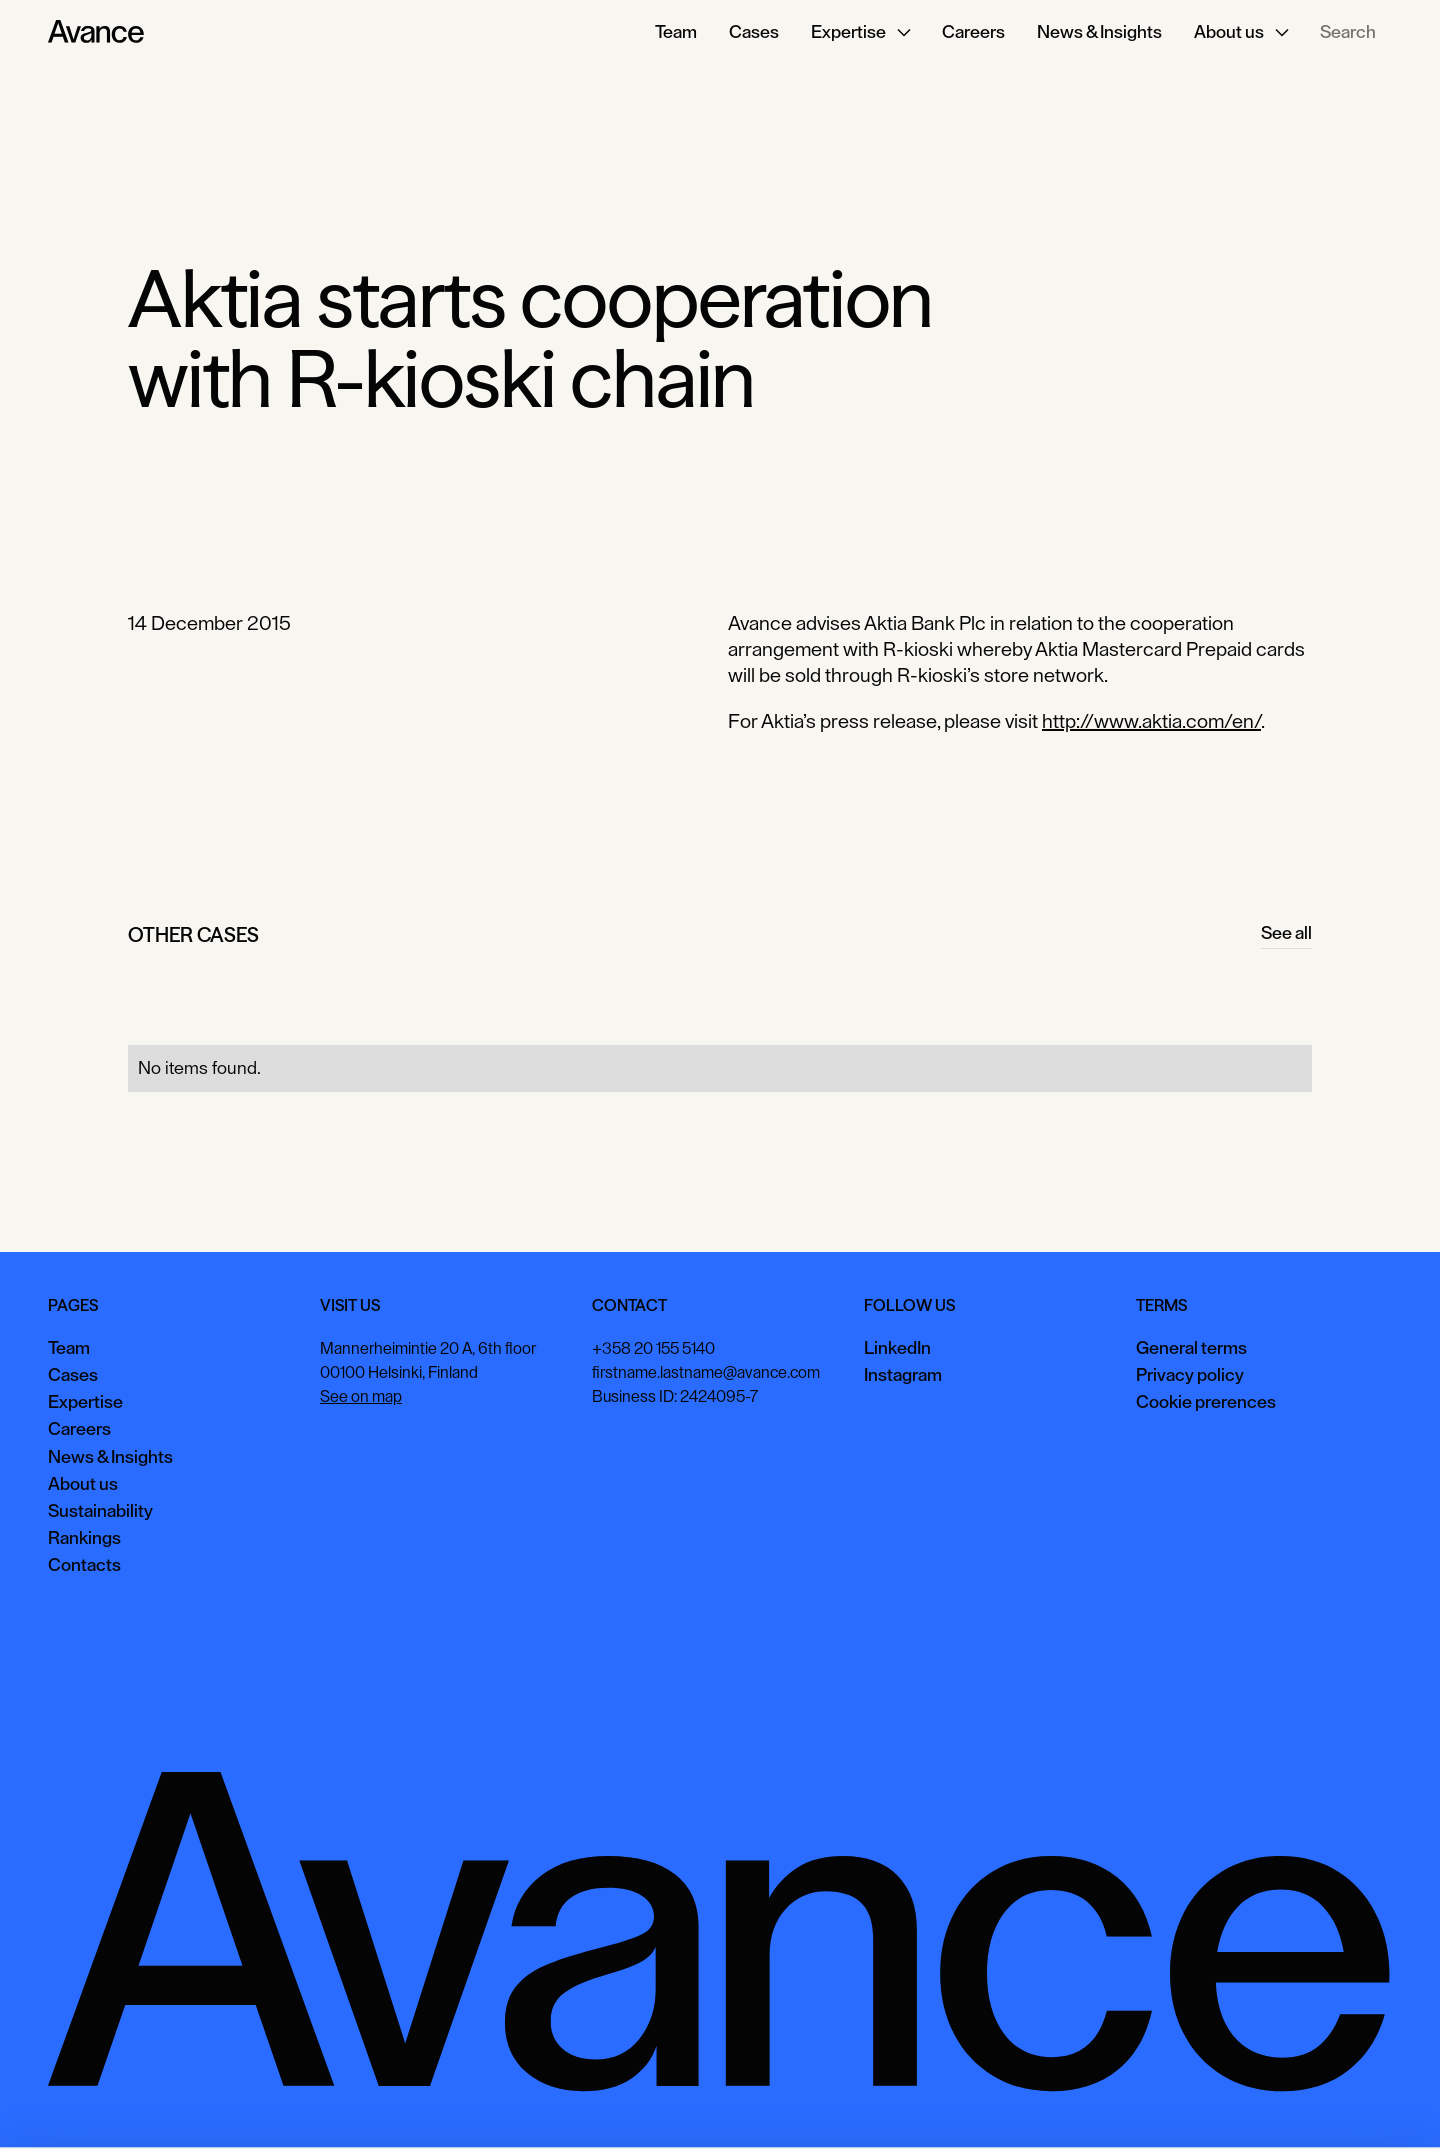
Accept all (1085, 2103)
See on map (361, 1397)
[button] (860, 32)
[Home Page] (96, 32)
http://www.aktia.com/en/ (1151, 722)
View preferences (1211, 2103)
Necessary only (1354, 2103)
